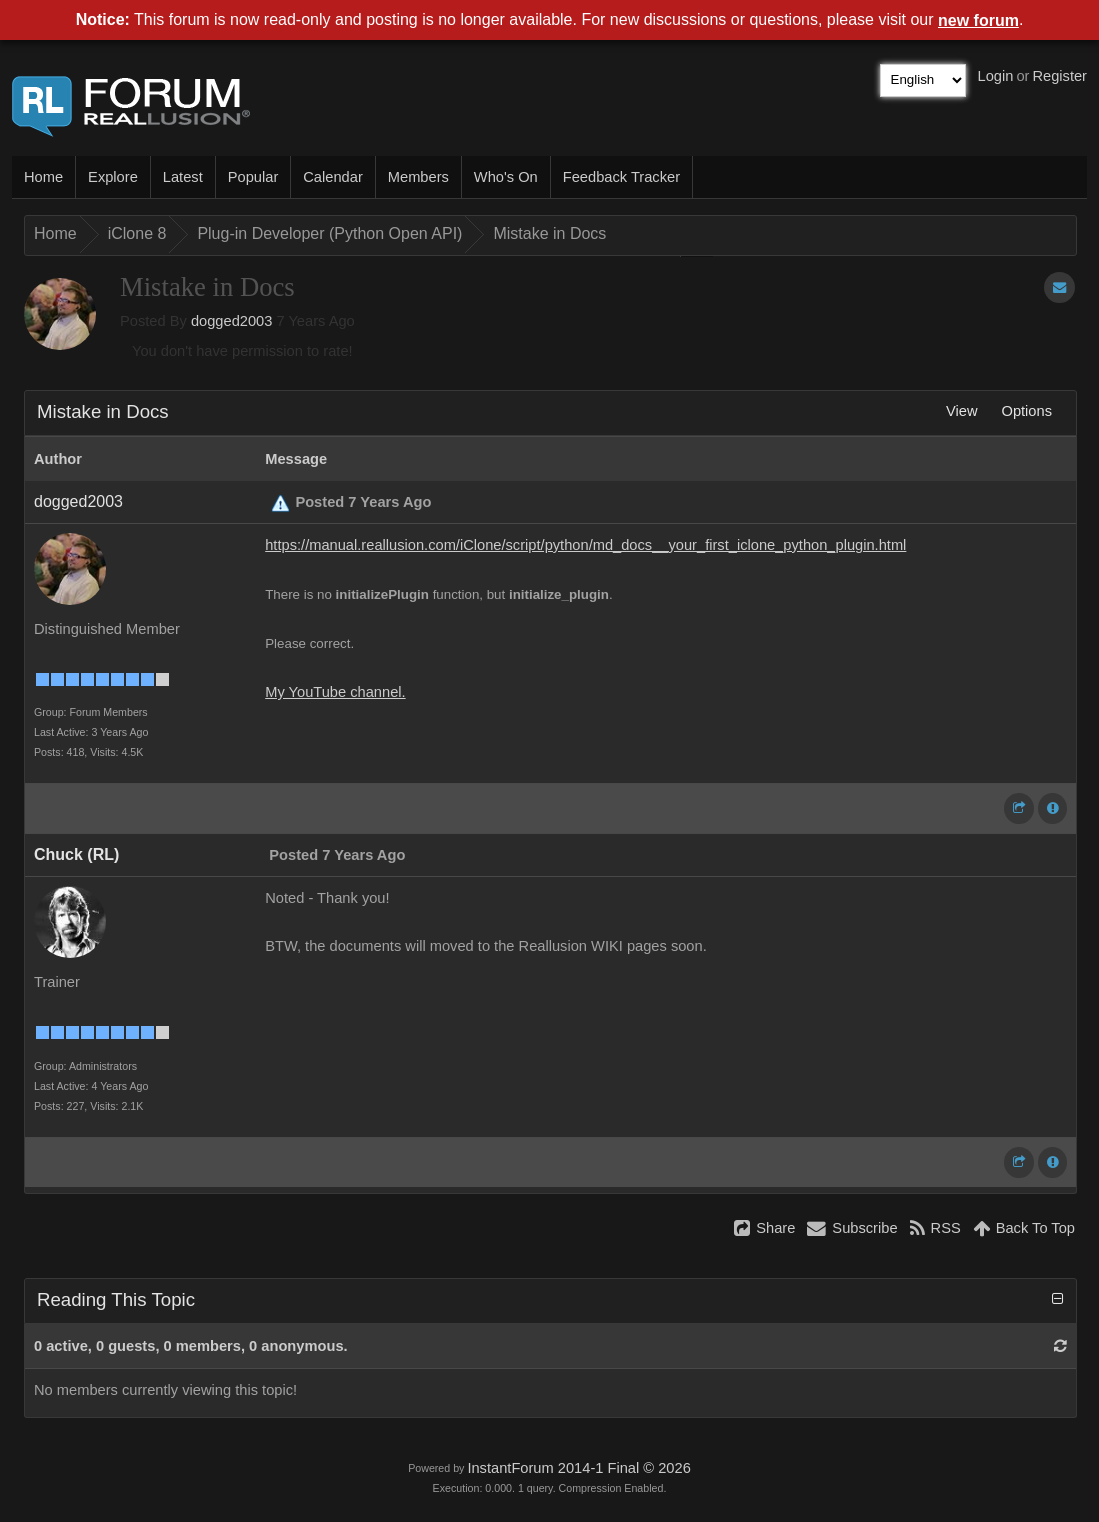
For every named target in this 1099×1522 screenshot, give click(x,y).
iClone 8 (137, 233)
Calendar (332, 177)
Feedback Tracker (621, 177)
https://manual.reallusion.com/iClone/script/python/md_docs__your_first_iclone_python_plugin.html (585, 545)
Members (418, 177)
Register (1059, 76)
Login (996, 76)
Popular (253, 177)
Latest (183, 177)
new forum (978, 20)
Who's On (506, 177)
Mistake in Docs (549, 233)
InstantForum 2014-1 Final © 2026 (578, 1468)
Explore (113, 177)
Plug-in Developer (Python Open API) (329, 233)
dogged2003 (232, 321)
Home (43, 177)
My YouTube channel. (335, 692)
